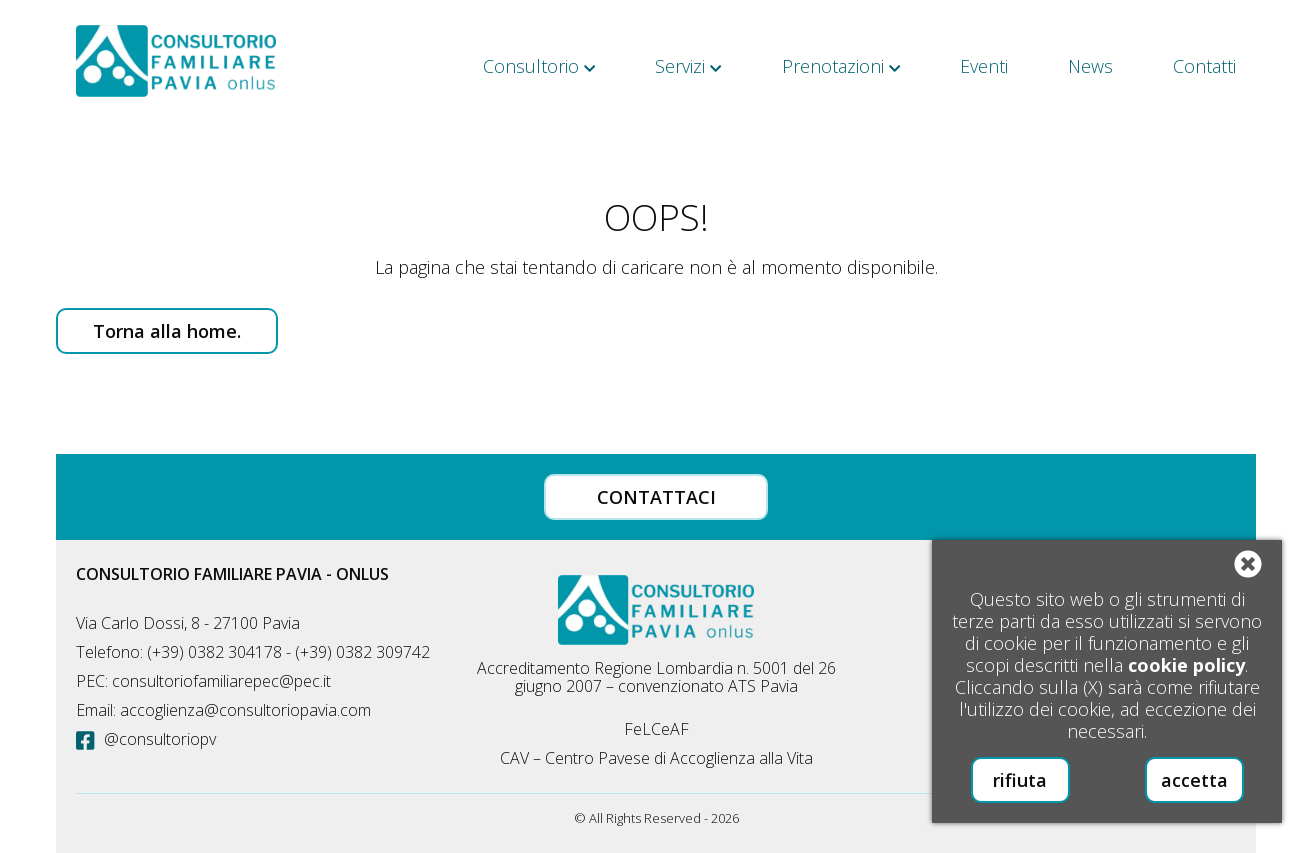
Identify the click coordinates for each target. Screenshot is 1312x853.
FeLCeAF (656, 729)
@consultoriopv (146, 739)
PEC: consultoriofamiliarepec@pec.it (203, 681)
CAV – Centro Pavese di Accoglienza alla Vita (656, 758)
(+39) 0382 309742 (362, 652)
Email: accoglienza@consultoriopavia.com (223, 710)
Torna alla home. (167, 331)
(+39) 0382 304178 (214, 652)
